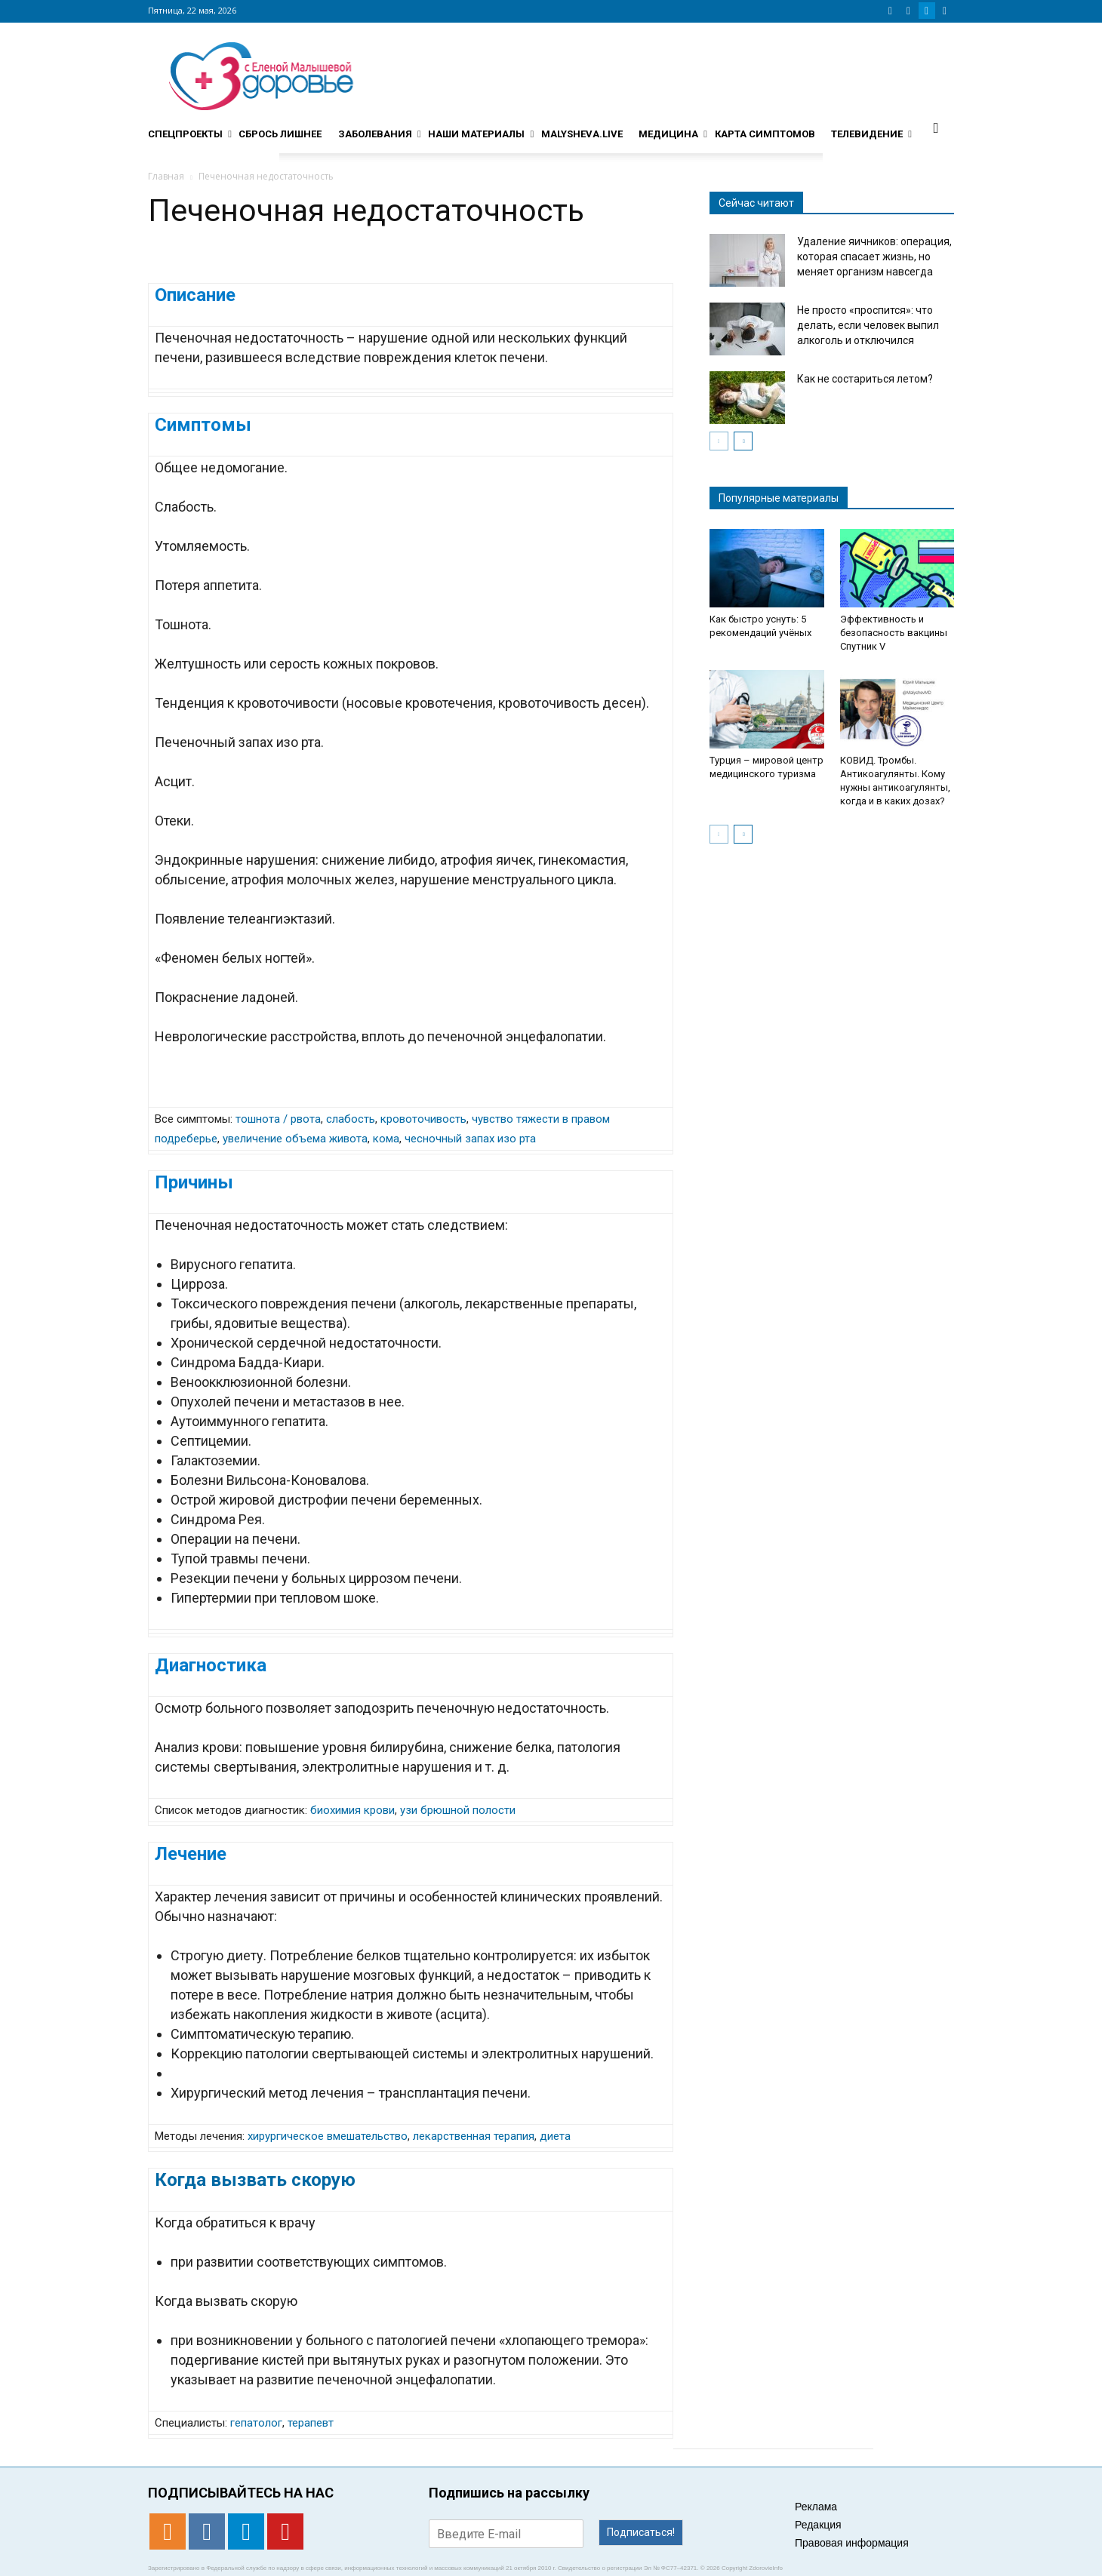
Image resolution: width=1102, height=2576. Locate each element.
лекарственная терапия (473, 2136)
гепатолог (256, 2423)
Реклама (816, 2507)
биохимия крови (352, 1810)
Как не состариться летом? (865, 379)
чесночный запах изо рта (470, 1138)
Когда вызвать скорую (255, 2179)
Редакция (818, 2525)
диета (555, 2136)
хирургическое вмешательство (328, 2136)
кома (386, 1138)
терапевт (311, 2423)
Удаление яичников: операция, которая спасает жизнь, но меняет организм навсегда (874, 256)
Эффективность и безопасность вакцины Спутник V (893, 632)
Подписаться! (641, 2532)
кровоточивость (423, 1119)
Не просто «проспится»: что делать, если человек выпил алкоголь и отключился (868, 325)
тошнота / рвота (278, 1119)
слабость (350, 1119)
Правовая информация (852, 2543)
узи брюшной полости (458, 1810)
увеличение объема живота (295, 1138)
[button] (936, 127)
